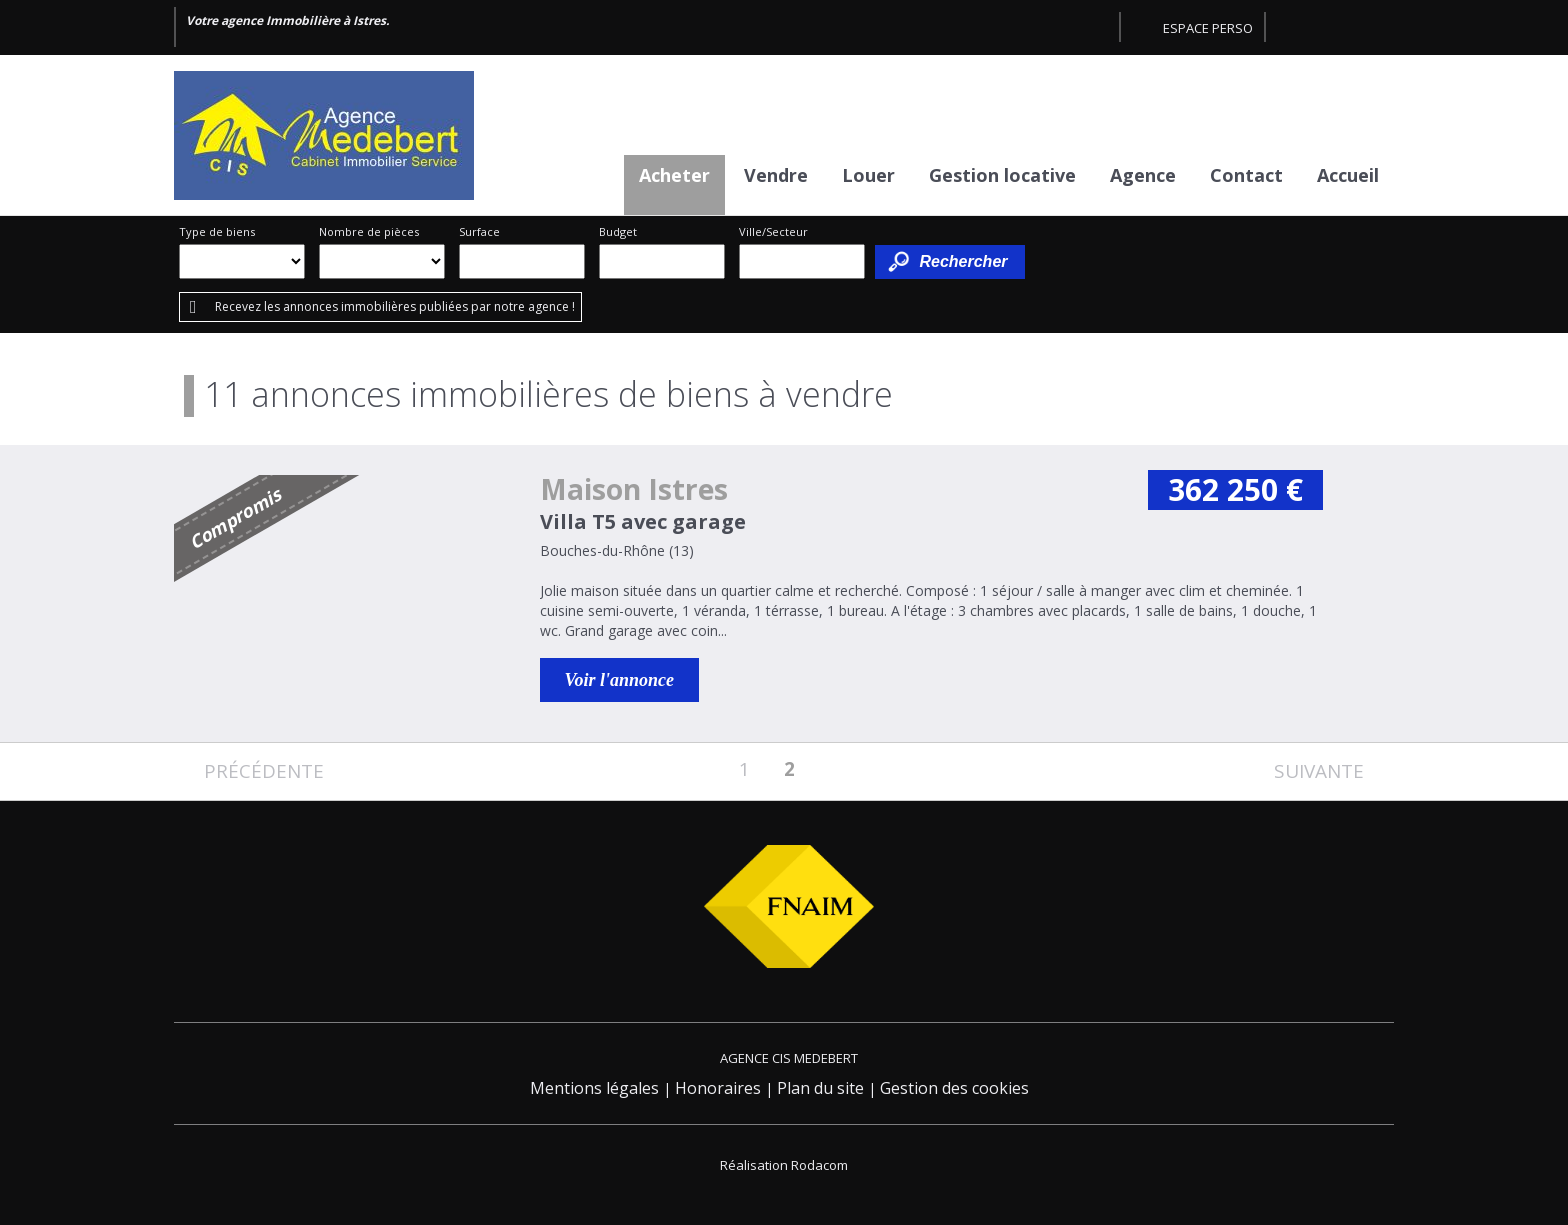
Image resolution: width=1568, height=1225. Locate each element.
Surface (479, 231)
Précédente (264, 771)
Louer (868, 175)
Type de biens (217, 231)
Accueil (1348, 175)
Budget (618, 231)
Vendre (776, 175)
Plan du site (820, 1088)
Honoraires (718, 1088)
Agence (1143, 175)
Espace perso (1208, 28)
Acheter (674, 175)
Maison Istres (634, 489)
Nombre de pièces (369, 231)
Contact (1246, 175)
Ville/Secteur (773, 231)
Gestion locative (1002, 175)
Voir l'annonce (620, 680)
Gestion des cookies (954, 1088)
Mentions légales (594, 1088)
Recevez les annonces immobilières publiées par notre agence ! (395, 306)
